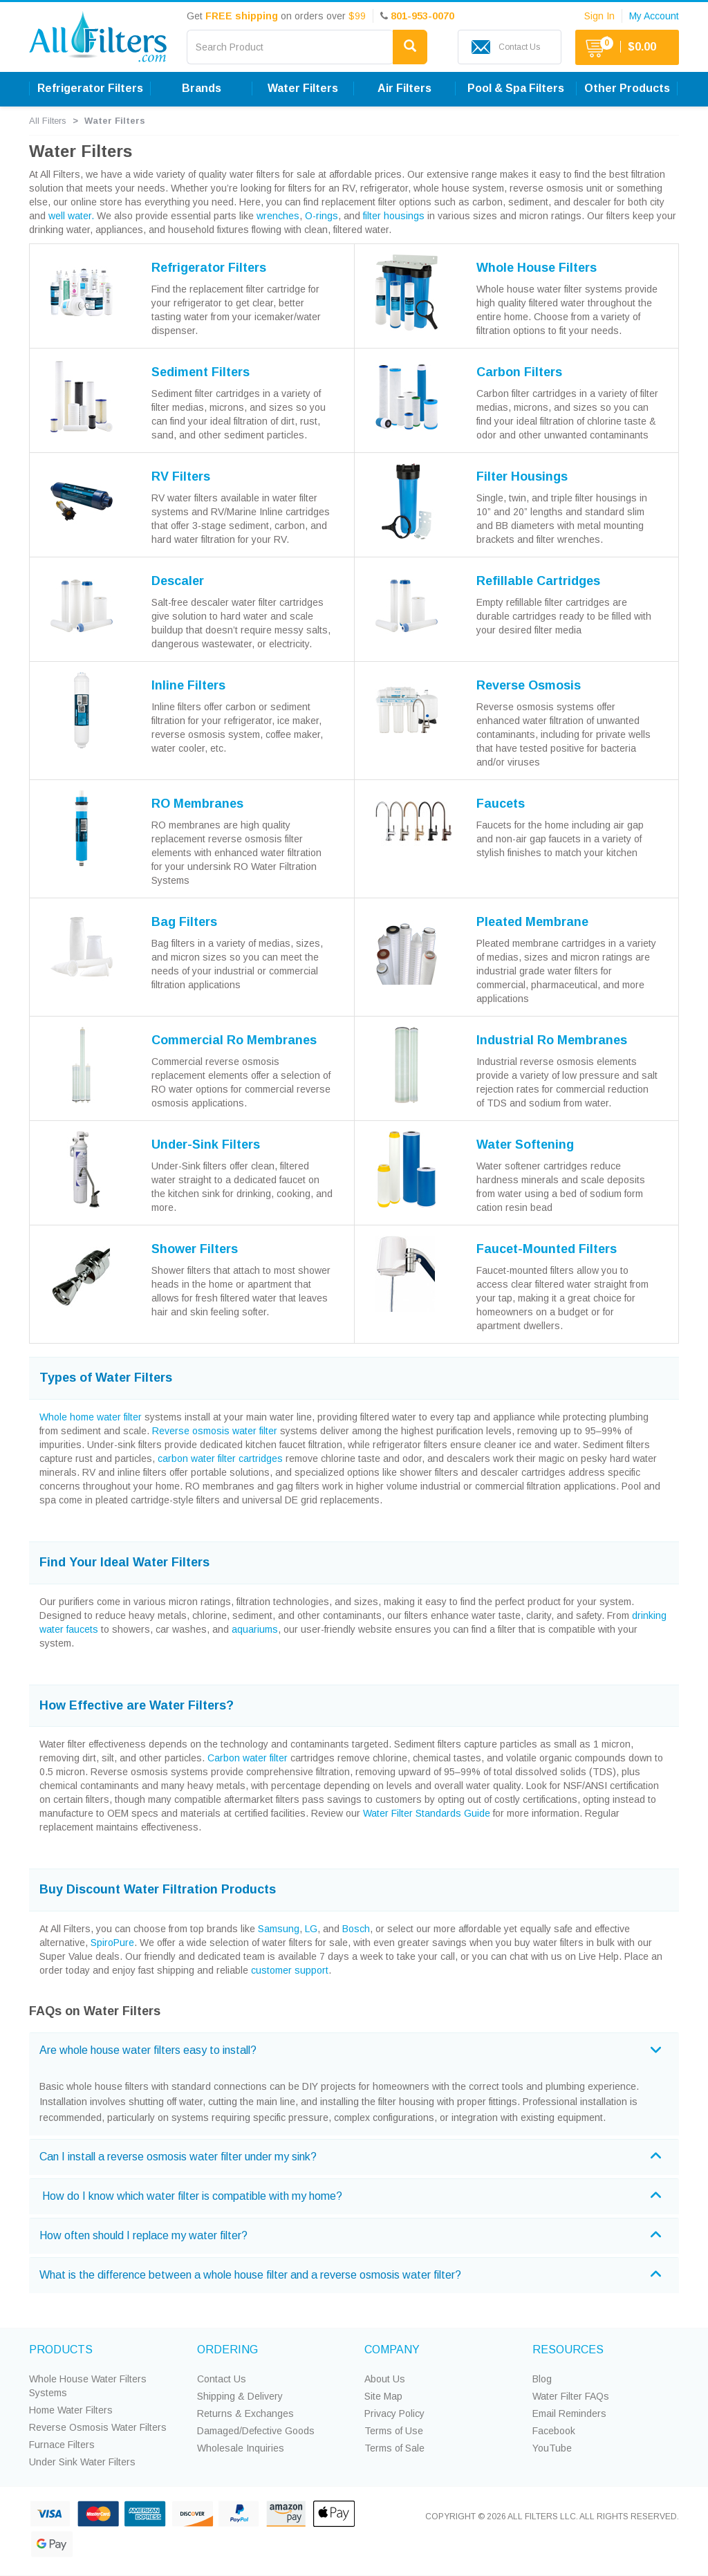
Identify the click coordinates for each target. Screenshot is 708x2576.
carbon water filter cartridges (220, 1458)
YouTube (552, 2448)
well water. (71, 215)
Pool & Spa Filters (515, 88)
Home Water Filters (71, 2410)
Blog (542, 2378)
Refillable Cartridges (538, 581)
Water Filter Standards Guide (426, 1813)
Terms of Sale (394, 2448)
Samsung (278, 1928)
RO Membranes (197, 803)
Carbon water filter (247, 1757)
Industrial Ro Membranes (551, 1040)
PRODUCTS (61, 2349)
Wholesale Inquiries (240, 2448)
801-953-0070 (422, 15)
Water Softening (525, 1144)
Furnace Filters (62, 2444)
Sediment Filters (200, 372)
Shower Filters (194, 1249)
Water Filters (303, 88)
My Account (654, 15)
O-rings (321, 215)
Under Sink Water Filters (82, 2461)
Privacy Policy (394, 2413)
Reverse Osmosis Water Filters (98, 2427)
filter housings (394, 215)
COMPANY (392, 2349)
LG (311, 1928)
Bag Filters (184, 922)
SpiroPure (112, 1942)
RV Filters (180, 476)
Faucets (500, 803)
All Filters (47, 120)
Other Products (627, 88)
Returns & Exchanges (245, 2413)
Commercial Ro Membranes (234, 1040)
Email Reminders (569, 2413)
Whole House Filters (536, 268)
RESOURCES (568, 2349)
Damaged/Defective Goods (256, 2430)
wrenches (278, 215)
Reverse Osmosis (528, 685)
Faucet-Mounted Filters (546, 1249)
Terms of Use (393, 2430)
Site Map (383, 2396)
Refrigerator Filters (90, 88)
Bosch (356, 1928)
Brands (201, 88)
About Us (384, 2378)
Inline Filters (188, 685)
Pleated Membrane (532, 922)
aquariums (255, 1629)
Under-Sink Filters (205, 1144)
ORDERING (227, 2349)
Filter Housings (522, 476)
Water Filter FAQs (570, 2396)
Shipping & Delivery (240, 2396)
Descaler (177, 581)
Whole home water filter (90, 1417)
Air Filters (404, 88)
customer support (289, 1970)
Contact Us (221, 2378)
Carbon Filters (519, 372)
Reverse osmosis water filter (214, 1430)
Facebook (553, 2430)
